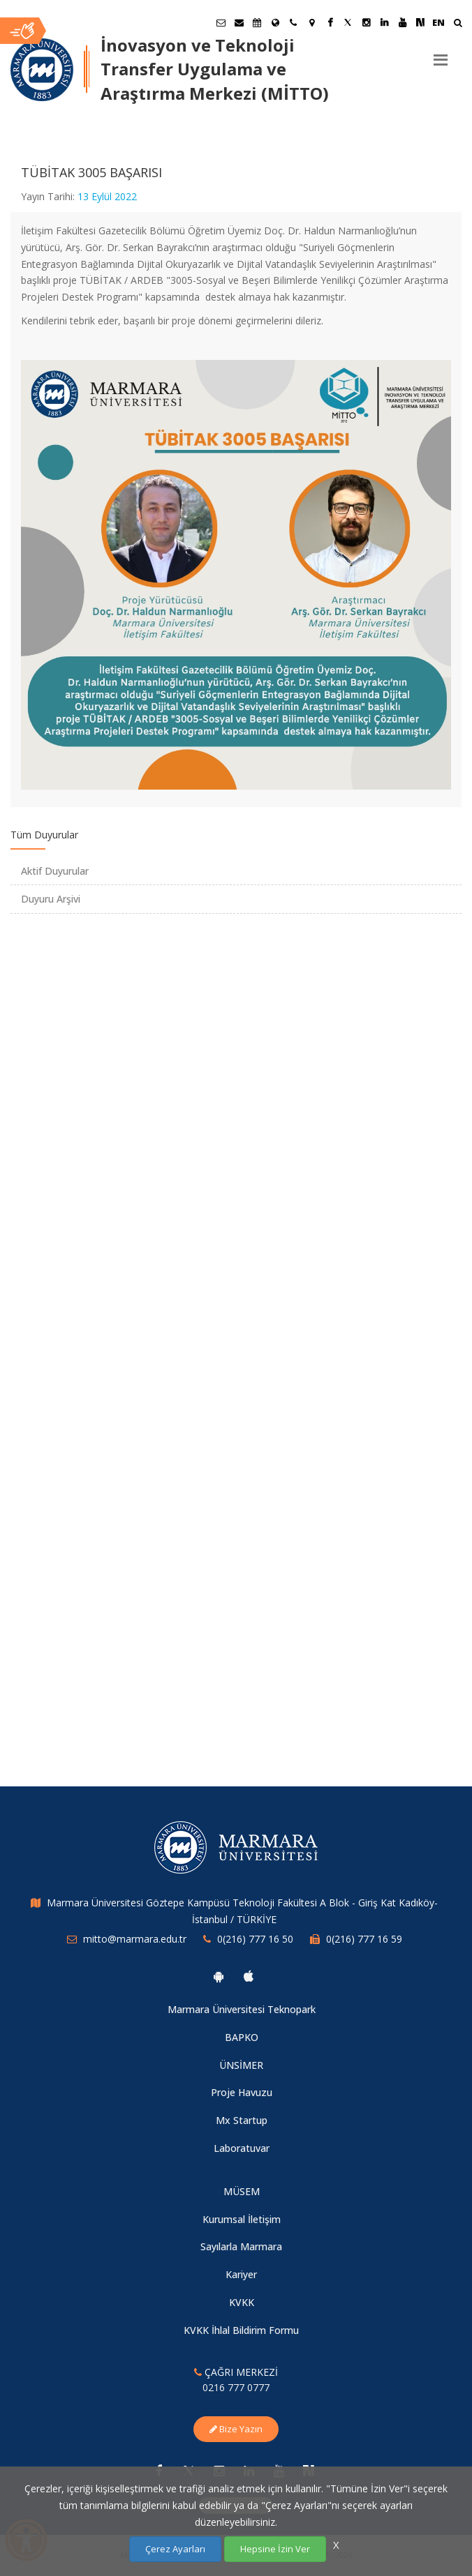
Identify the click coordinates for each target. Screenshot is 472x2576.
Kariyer (241, 2274)
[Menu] (441, 54)
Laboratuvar (242, 2148)
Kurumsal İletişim (241, 2219)
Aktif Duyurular (55, 871)
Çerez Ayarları (175, 2549)
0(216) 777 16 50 (255, 1938)
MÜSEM (241, 2191)
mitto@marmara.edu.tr (134, 1938)
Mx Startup (241, 2120)
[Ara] (457, 24)
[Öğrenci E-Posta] (221, 22)
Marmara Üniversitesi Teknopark (242, 2009)
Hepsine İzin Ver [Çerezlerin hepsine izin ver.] (275, 2549)
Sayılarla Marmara (241, 2246)
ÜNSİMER (241, 2065)
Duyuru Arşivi (50, 898)
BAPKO (241, 2037)
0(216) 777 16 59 (364, 1938)
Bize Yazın (236, 2429)
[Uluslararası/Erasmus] (275, 22)
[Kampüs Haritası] (311, 22)
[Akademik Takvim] (257, 22)
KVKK (241, 2302)
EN (438, 22)
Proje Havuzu (241, 2092)
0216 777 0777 (236, 2387)
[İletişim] (293, 22)
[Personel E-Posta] (239, 22)
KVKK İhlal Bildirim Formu (241, 2330)
